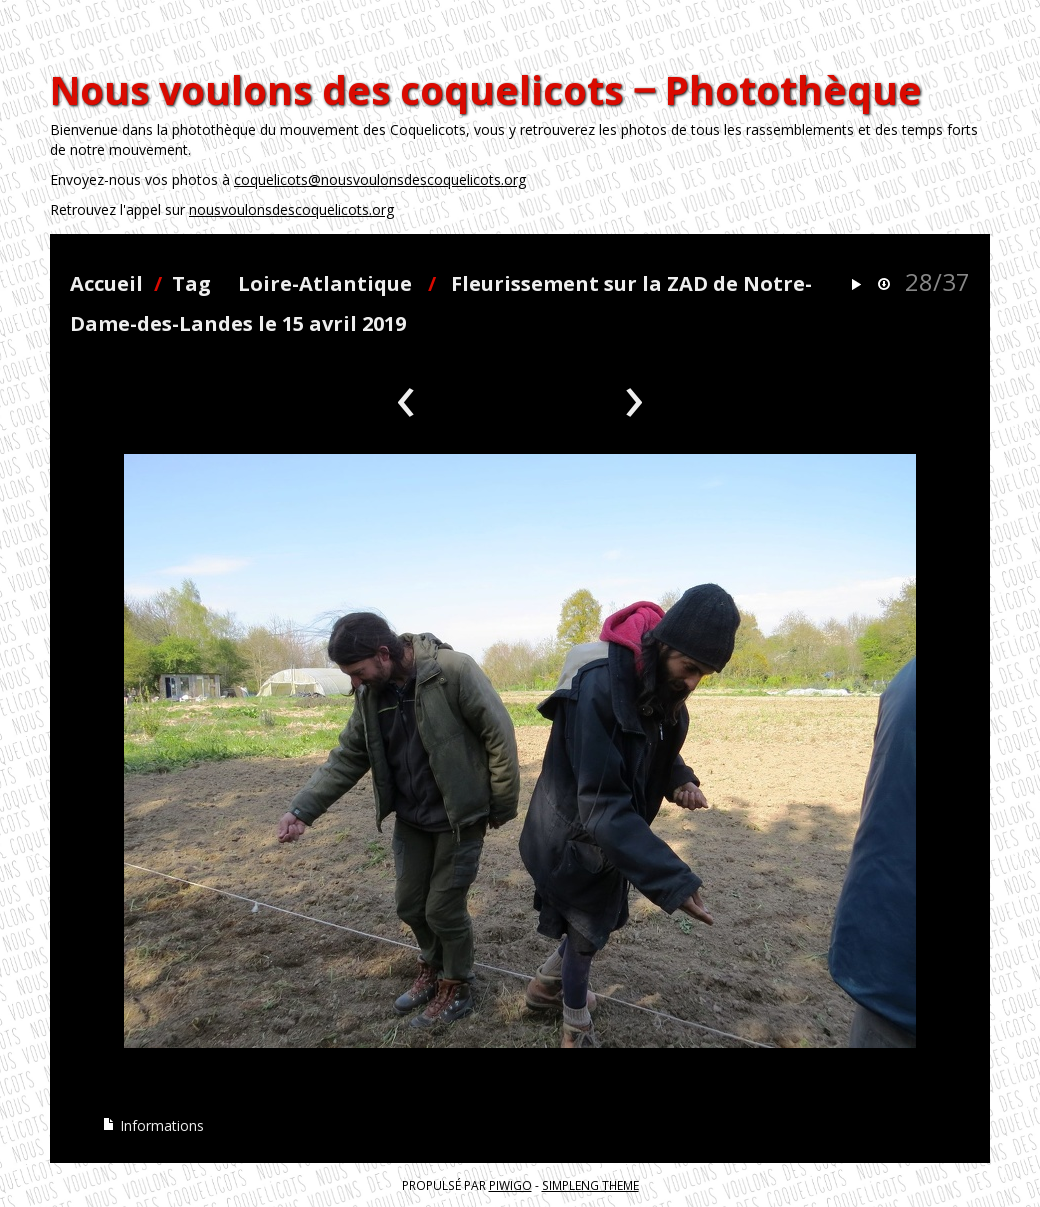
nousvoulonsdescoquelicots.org (291, 209)
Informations (153, 1125)
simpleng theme (590, 1185)
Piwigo (510, 1185)
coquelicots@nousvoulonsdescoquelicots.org (380, 179)
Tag (191, 283)
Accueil (106, 283)
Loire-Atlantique (325, 283)
